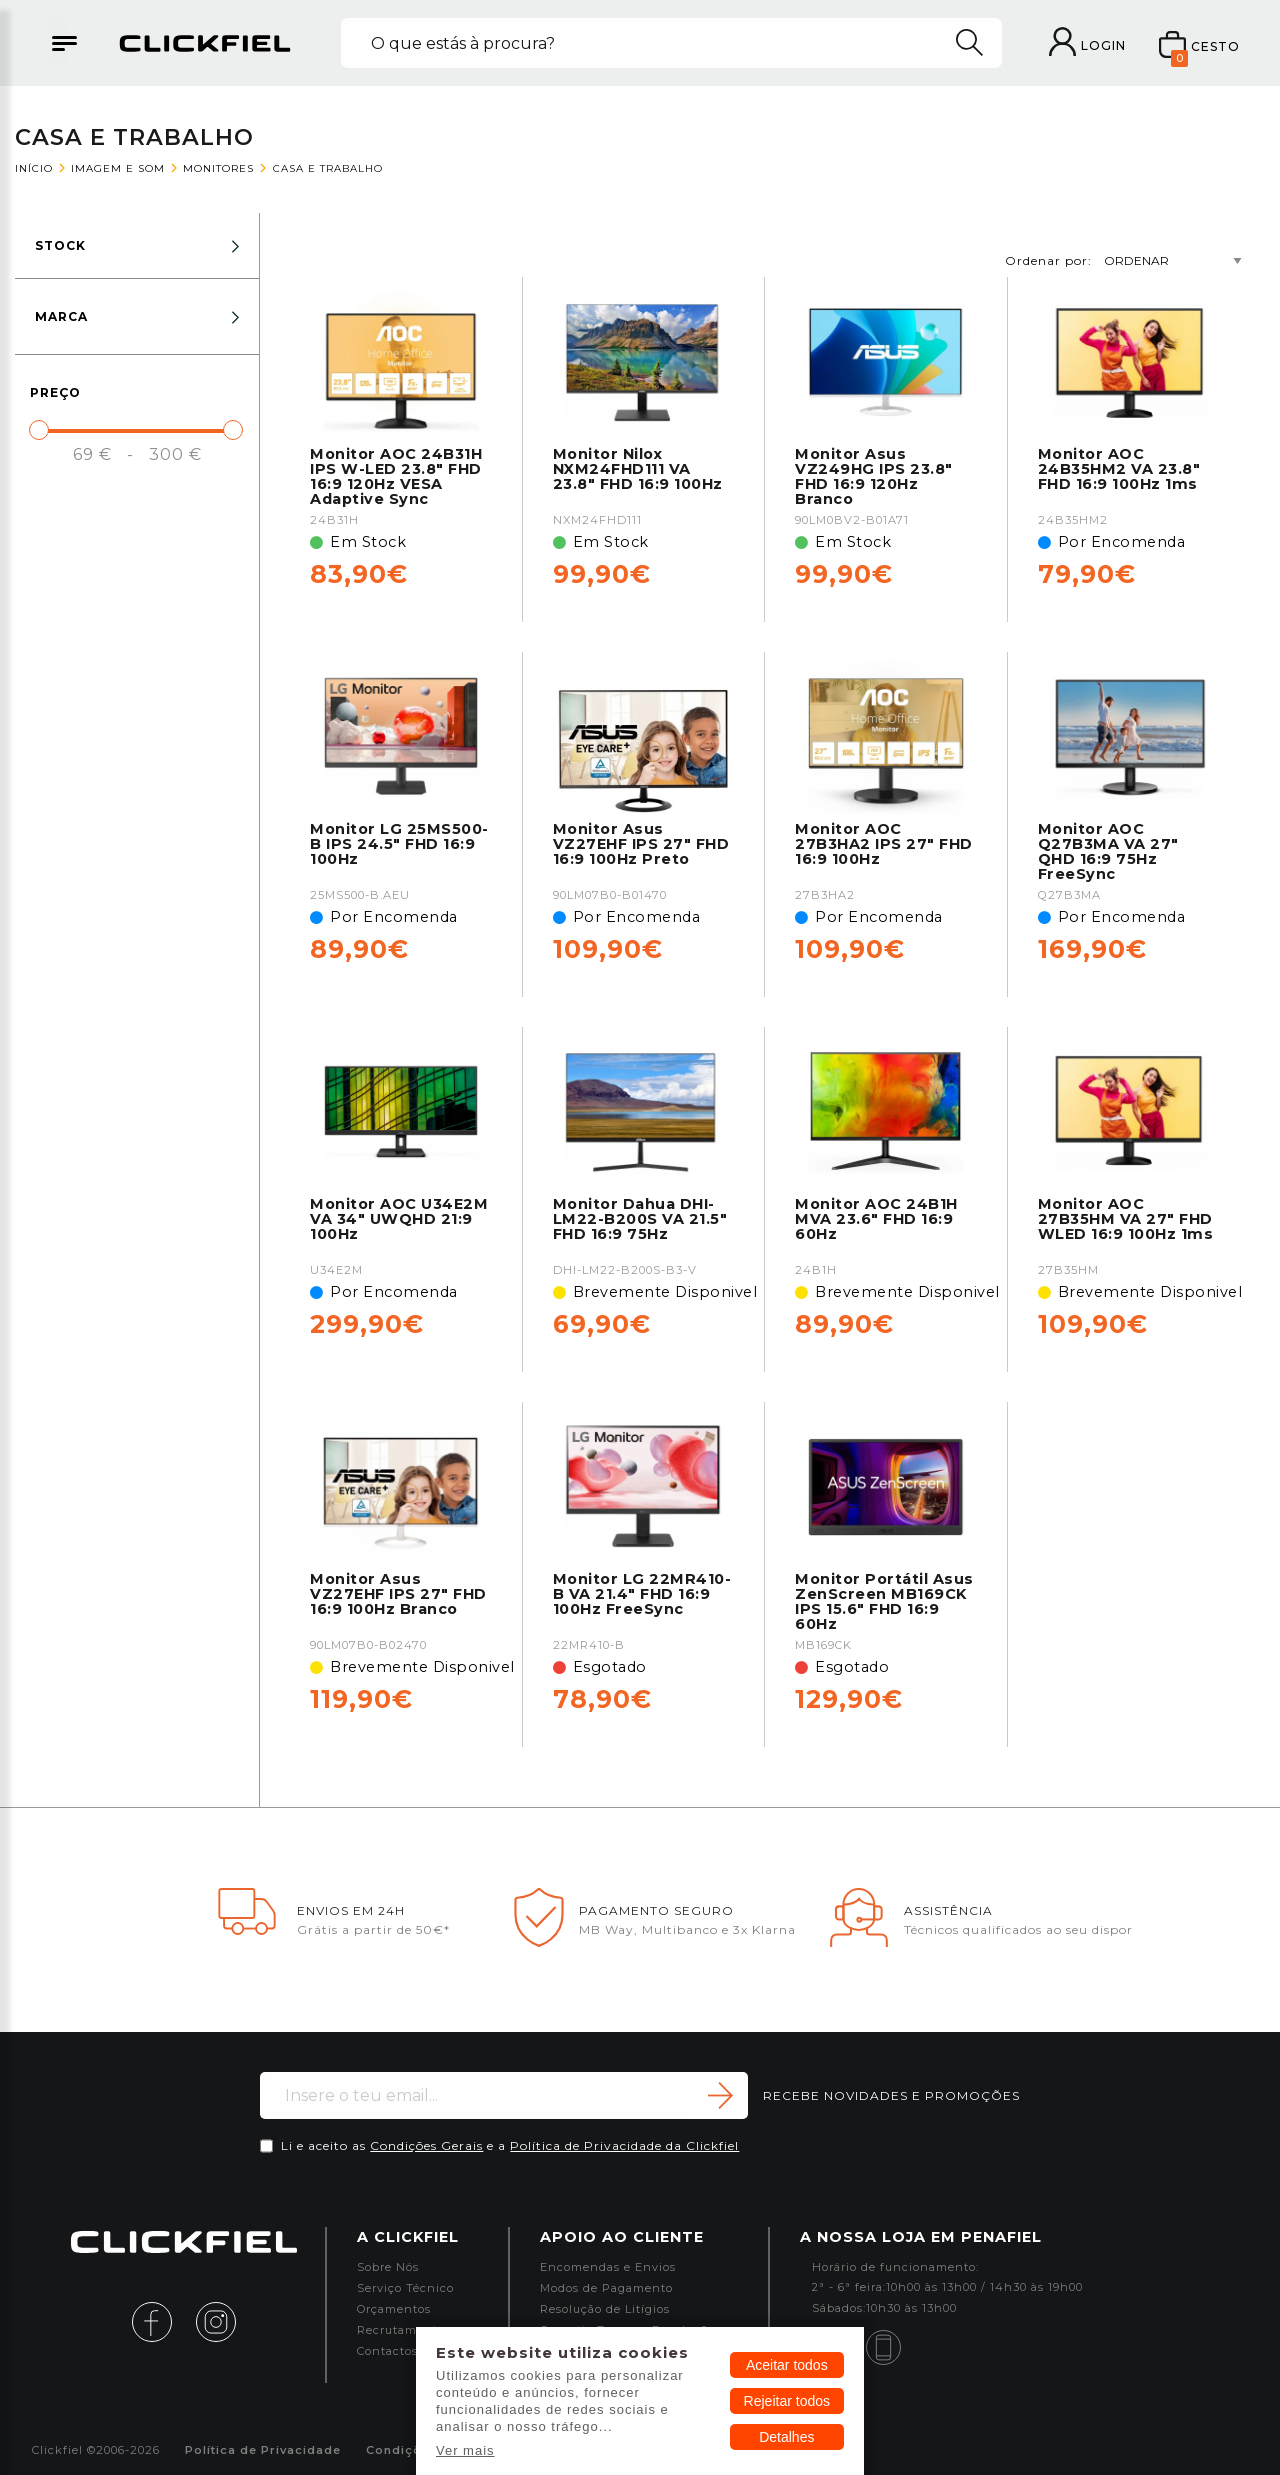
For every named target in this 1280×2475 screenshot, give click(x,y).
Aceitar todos (787, 2365)
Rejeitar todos (787, 2401)
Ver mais (465, 2450)
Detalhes (786, 2437)
